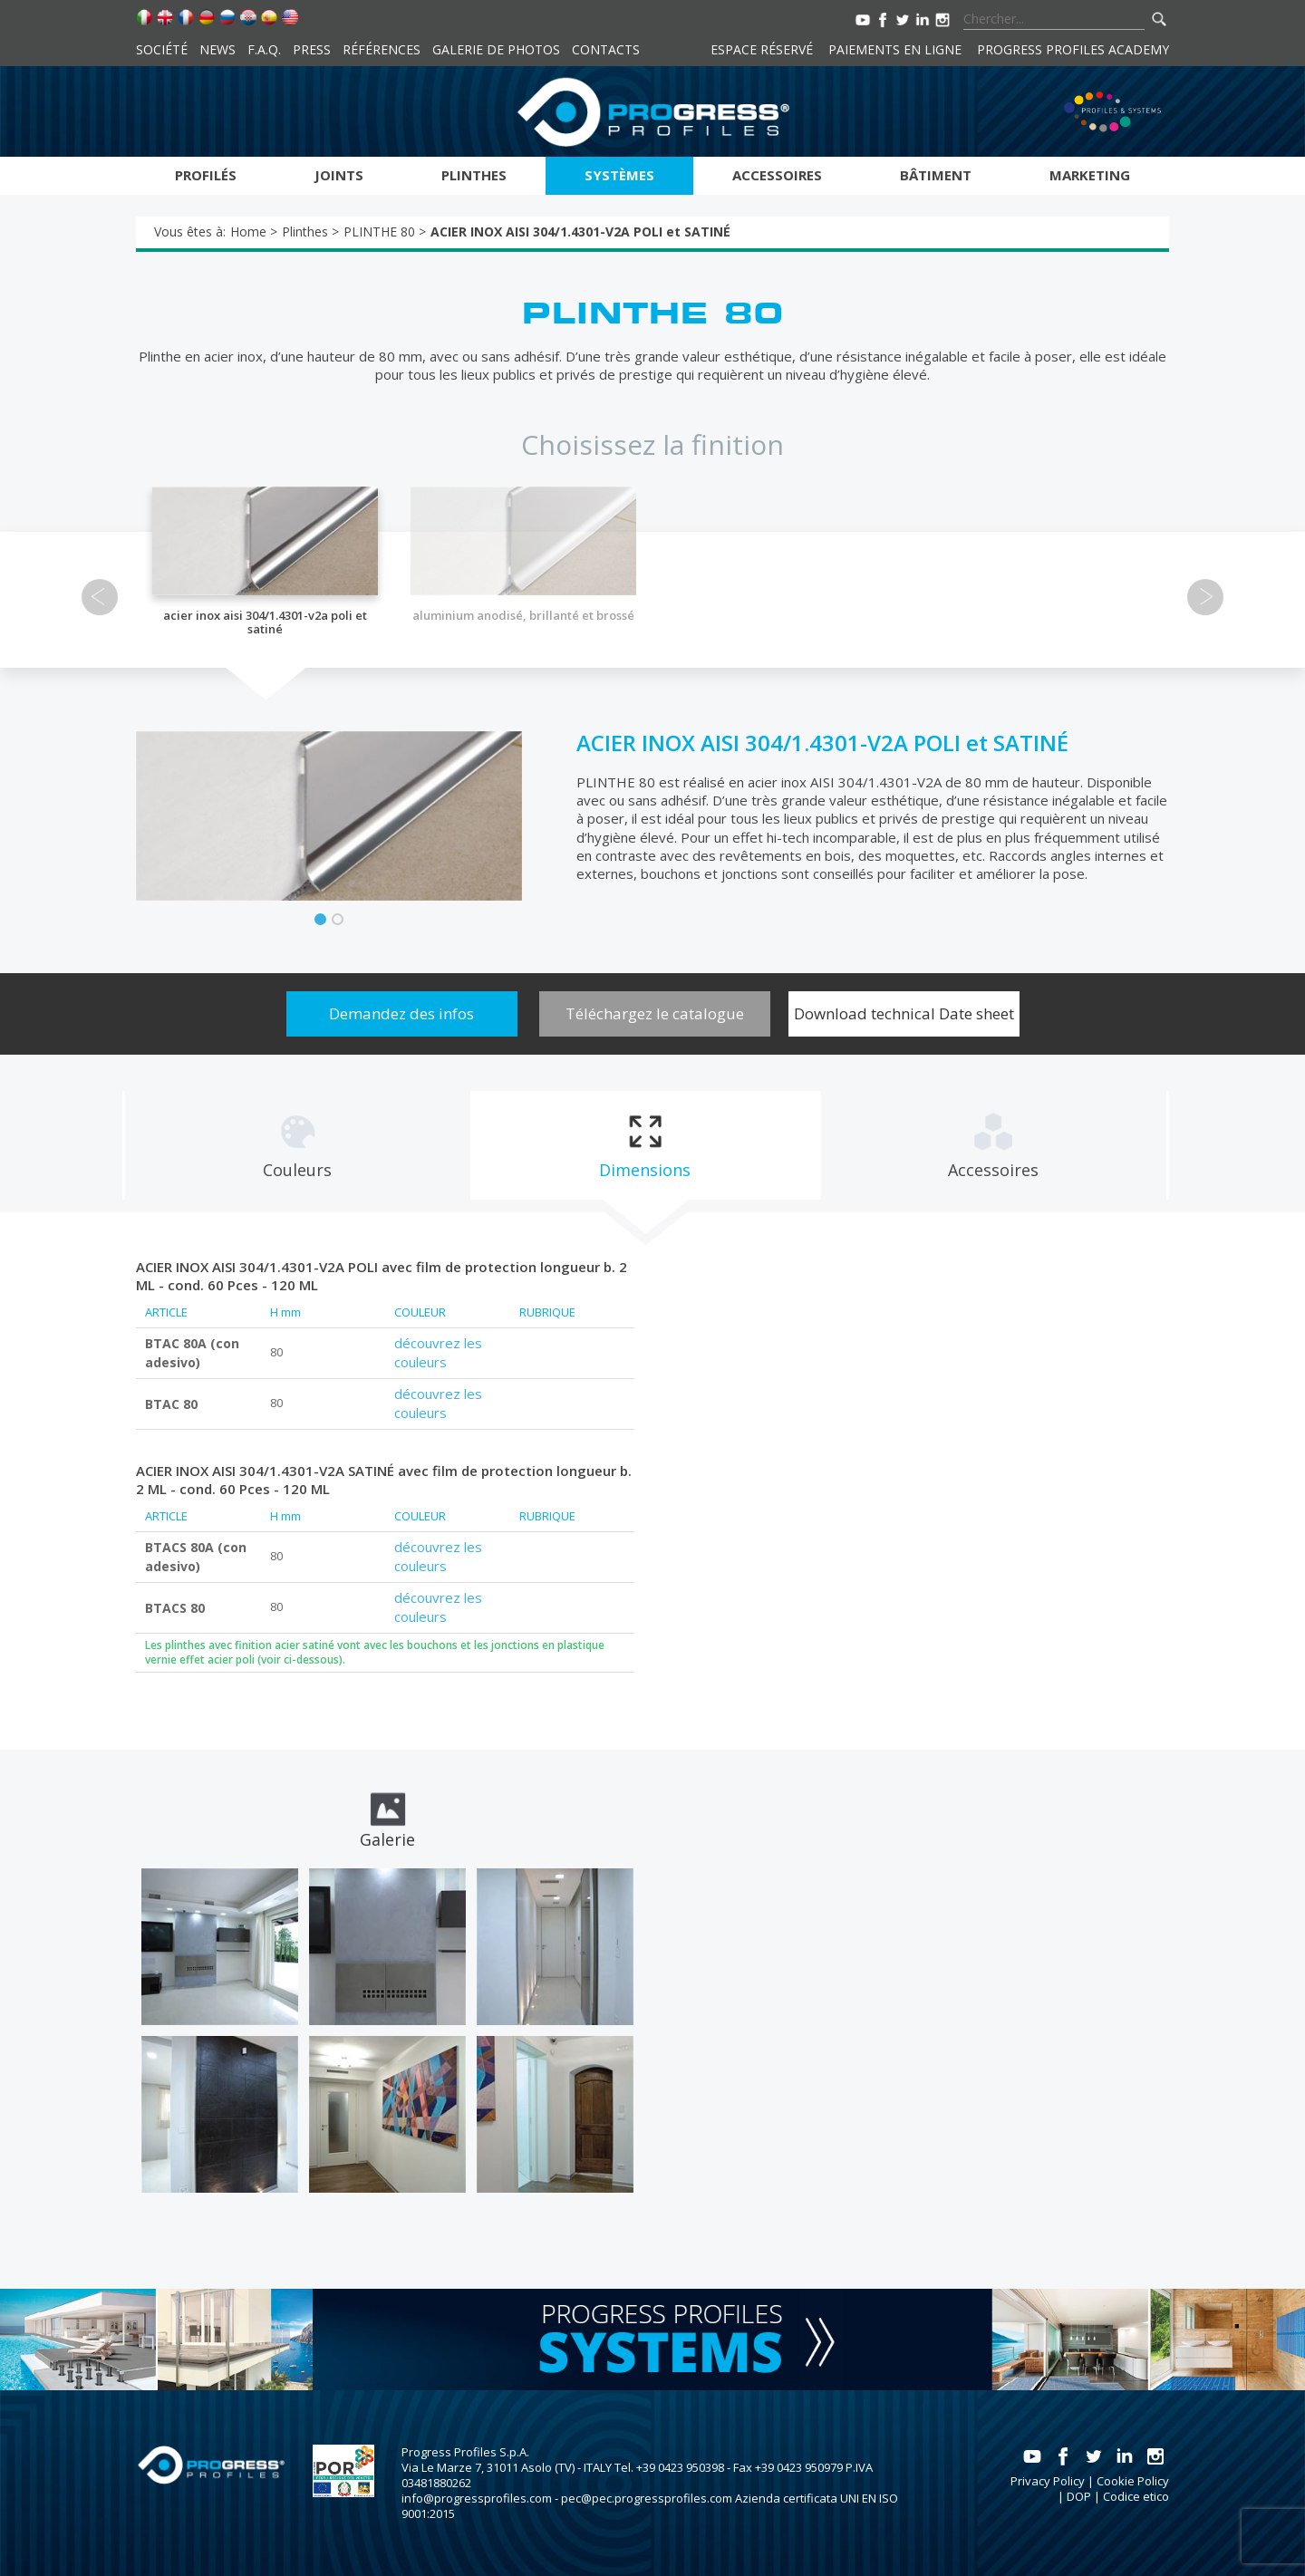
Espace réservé (761, 49)
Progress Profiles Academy (1073, 49)
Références (381, 49)
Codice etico (1136, 2496)
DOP (1079, 2496)
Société (162, 49)
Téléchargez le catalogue (655, 1013)
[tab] (297, 1145)
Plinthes (474, 175)
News (217, 49)
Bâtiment (936, 175)
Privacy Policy (1047, 2481)
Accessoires (777, 175)
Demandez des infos (401, 1013)
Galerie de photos (496, 49)
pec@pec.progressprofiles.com (646, 2498)
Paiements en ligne (895, 49)
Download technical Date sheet (904, 1013)
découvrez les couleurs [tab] (438, 1353)
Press (312, 49)
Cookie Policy (1133, 2481)
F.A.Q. (264, 49)
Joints (338, 175)
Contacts (606, 49)
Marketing (1089, 175)
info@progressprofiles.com (476, 2498)
